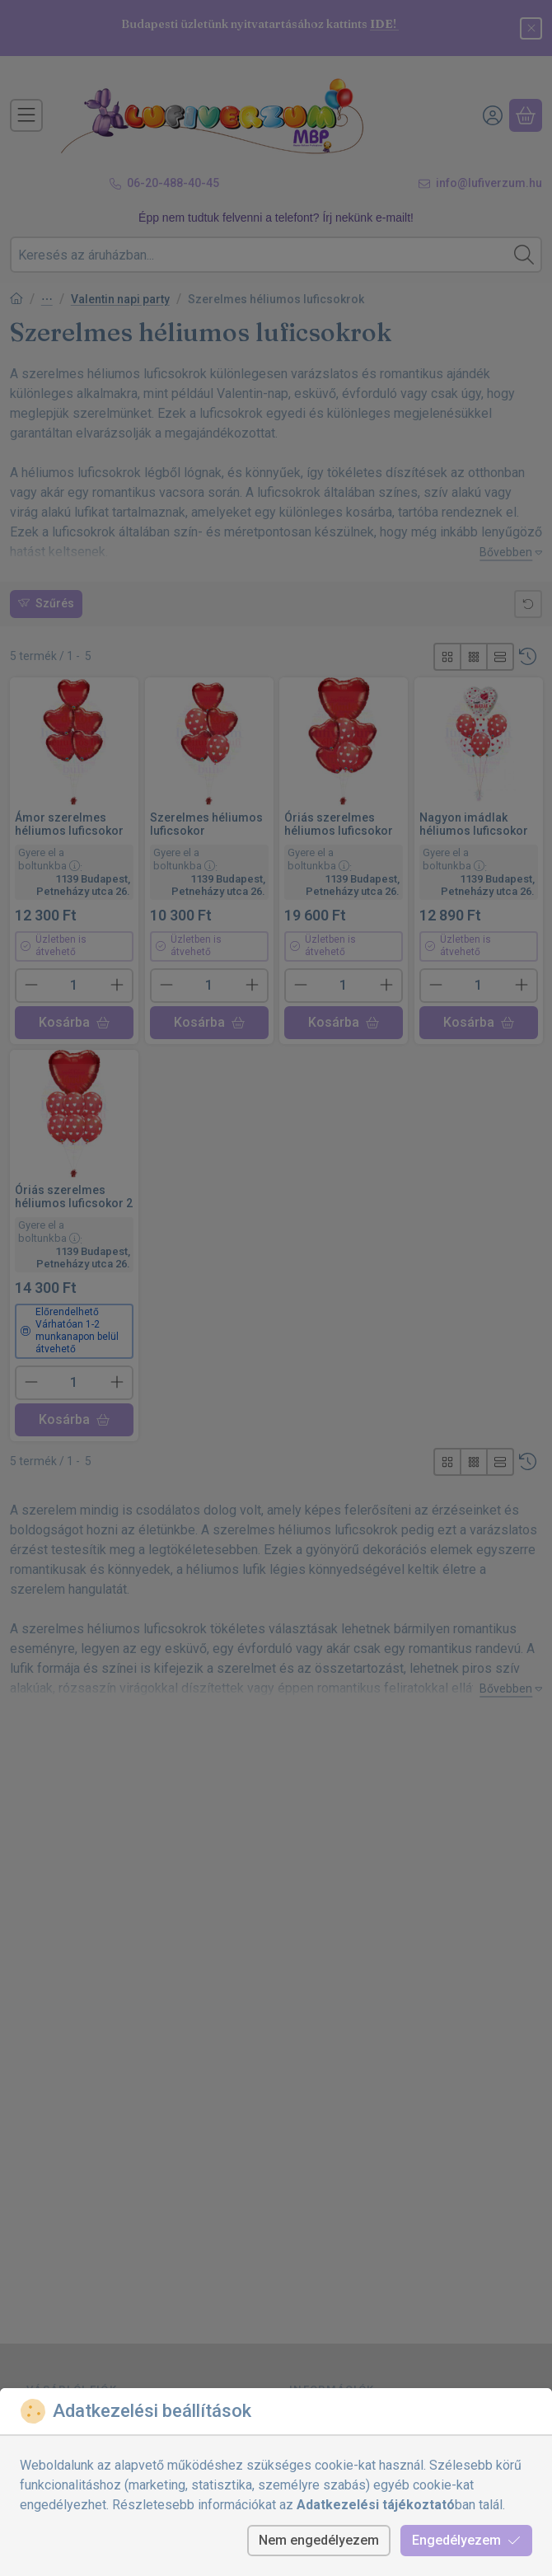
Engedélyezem (466, 2540)
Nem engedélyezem (319, 2540)
